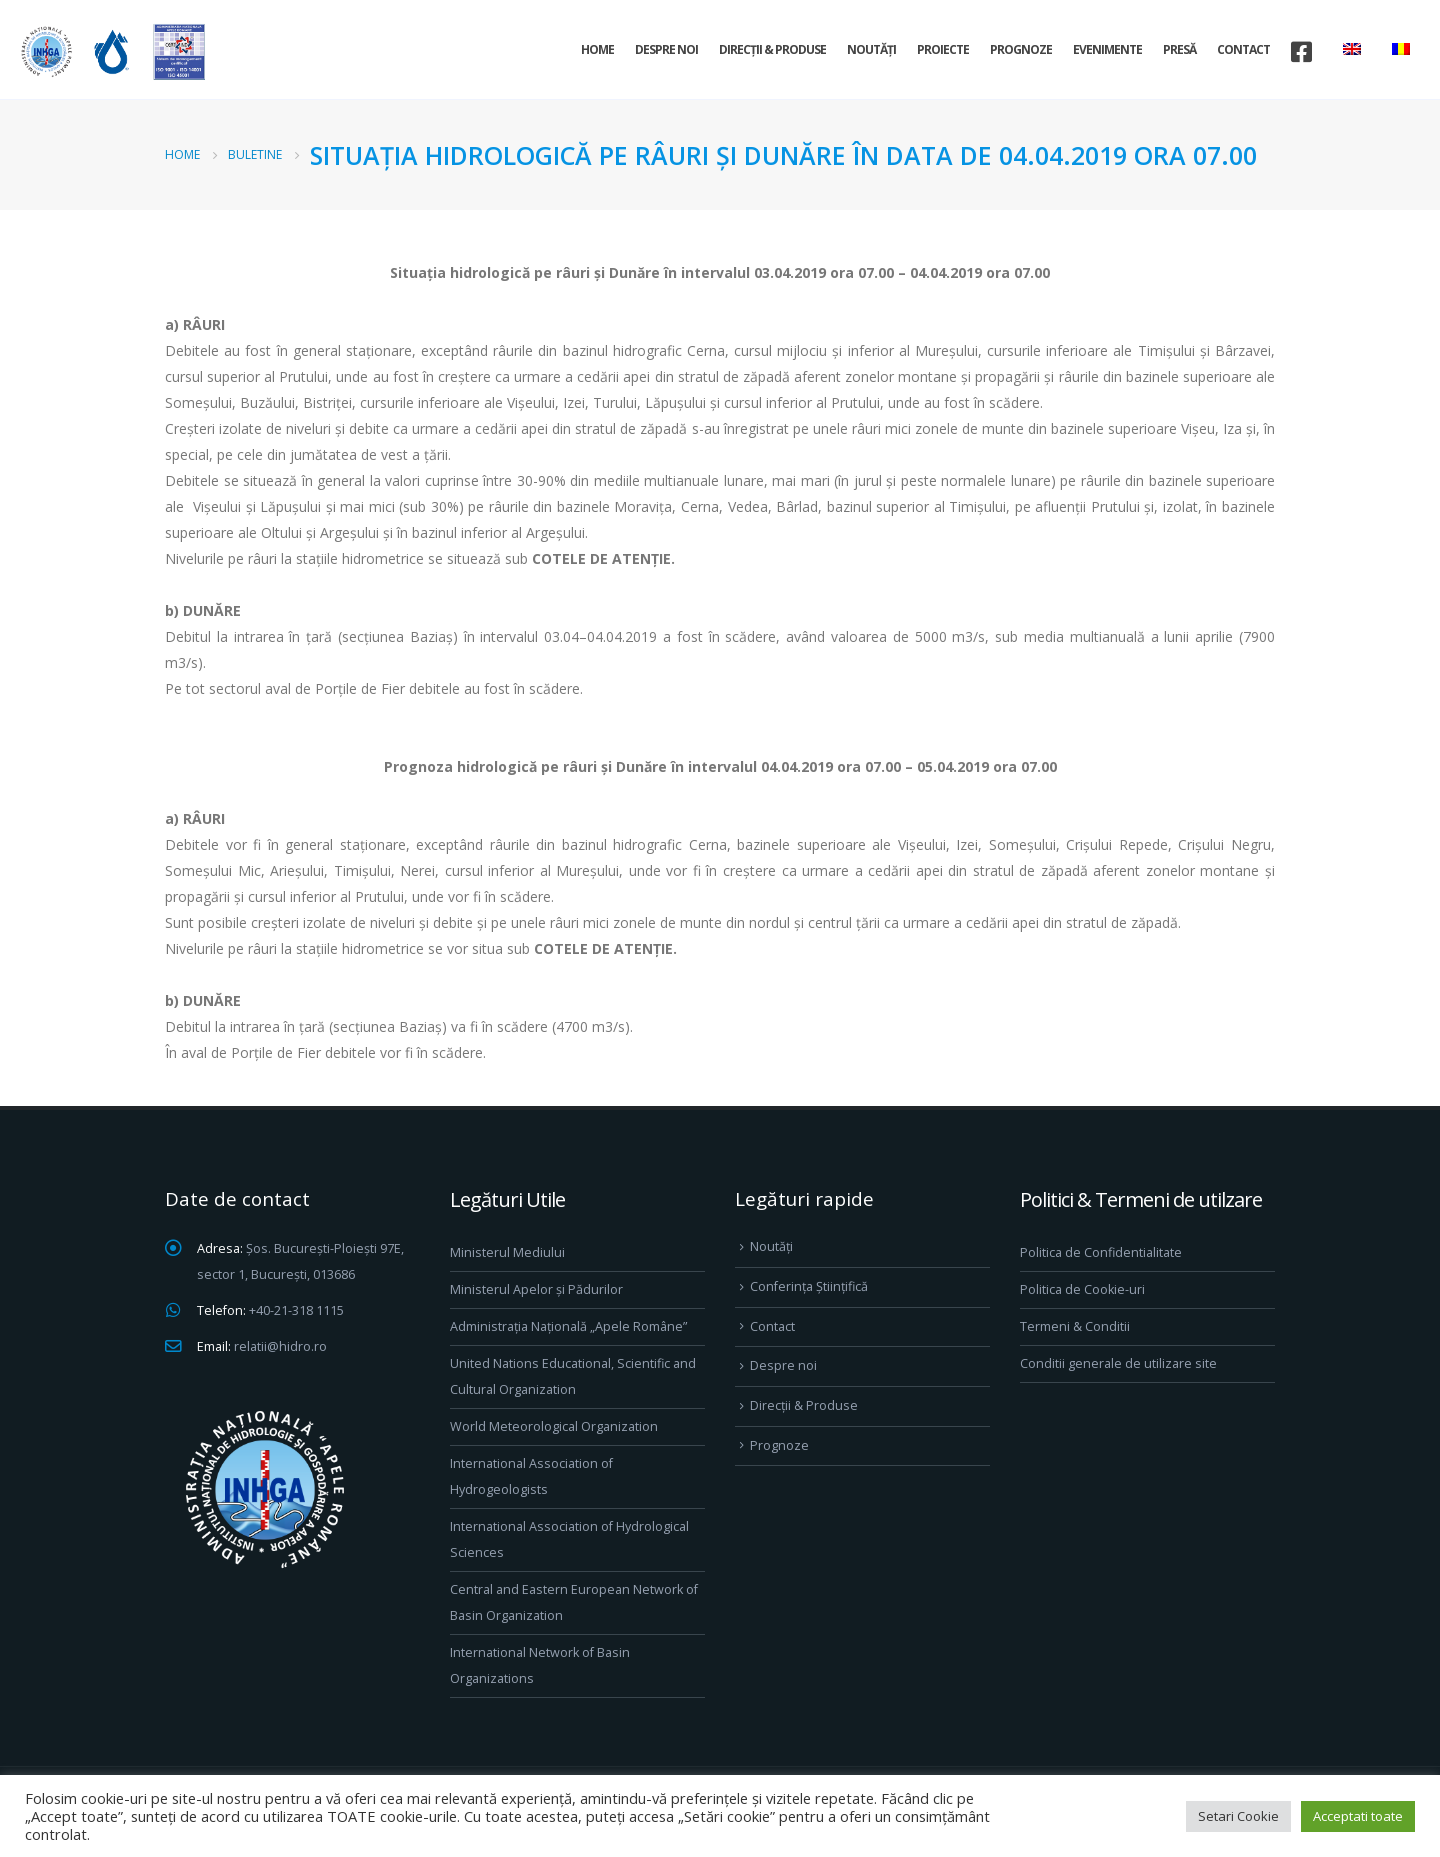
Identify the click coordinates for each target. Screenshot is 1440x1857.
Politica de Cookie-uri (1082, 1289)
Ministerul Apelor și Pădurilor (536, 1289)
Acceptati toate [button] (1358, 1816)
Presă (1179, 49)
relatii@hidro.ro (280, 1346)
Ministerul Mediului (507, 1252)
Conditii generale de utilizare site (1118, 1363)
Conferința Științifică (809, 1286)
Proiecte (943, 49)
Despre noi (666, 49)
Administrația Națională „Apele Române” (568, 1326)
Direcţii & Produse (772, 49)
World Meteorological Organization (554, 1426)
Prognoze (1021, 49)
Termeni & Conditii (1075, 1326)
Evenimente (1107, 49)
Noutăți (871, 49)
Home (597, 49)
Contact (1243, 49)
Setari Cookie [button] (1238, 1816)
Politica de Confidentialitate (1101, 1252)
